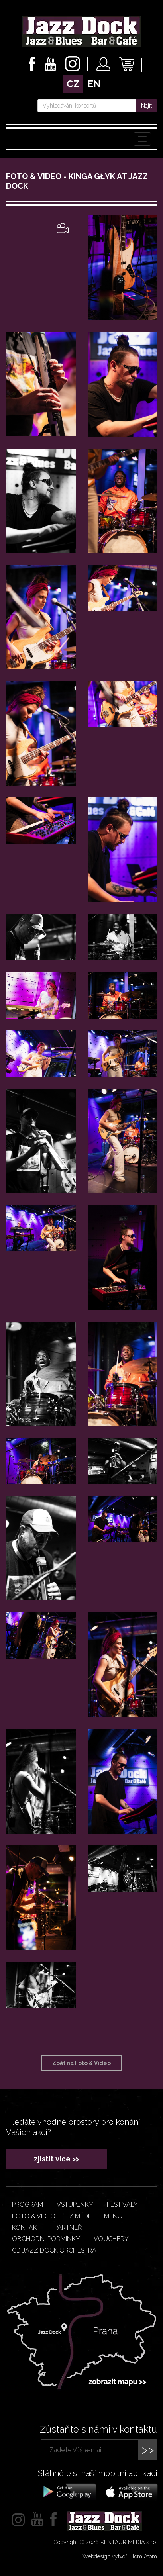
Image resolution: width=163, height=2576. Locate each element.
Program (27, 2204)
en (94, 84)
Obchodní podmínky (46, 2239)
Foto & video (33, 2216)
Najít (146, 105)
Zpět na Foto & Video (81, 2063)
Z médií (79, 2216)
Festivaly (122, 2204)
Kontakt (26, 2227)
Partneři (68, 2227)
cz (73, 84)
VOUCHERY (111, 2239)
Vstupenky (75, 2204)
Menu (113, 2216)
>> (147, 2450)
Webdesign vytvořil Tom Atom (119, 2556)
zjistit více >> (56, 2159)
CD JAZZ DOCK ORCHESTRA (54, 2250)
